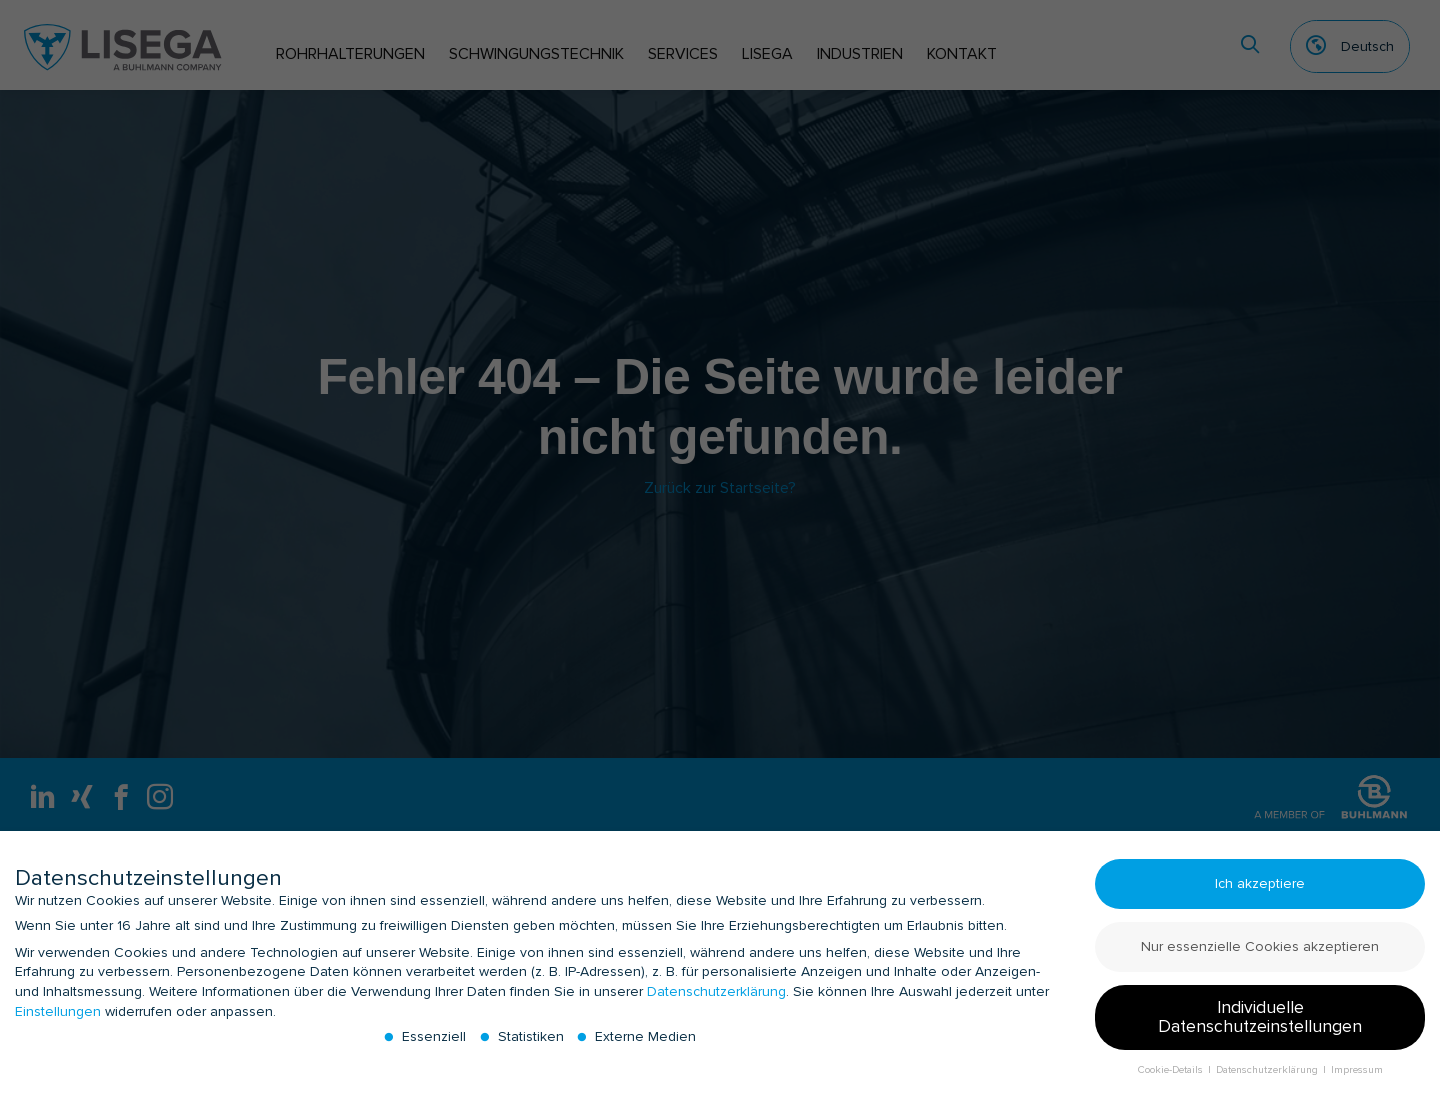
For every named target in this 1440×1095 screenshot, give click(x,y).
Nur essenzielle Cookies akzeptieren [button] (1260, 954)
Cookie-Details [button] (1172, 1077)
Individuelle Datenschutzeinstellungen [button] (1260, 1025)
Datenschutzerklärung (716, 999)
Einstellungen (58, 1018)
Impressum (1357, 1077)
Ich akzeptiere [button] (1260, 891)
